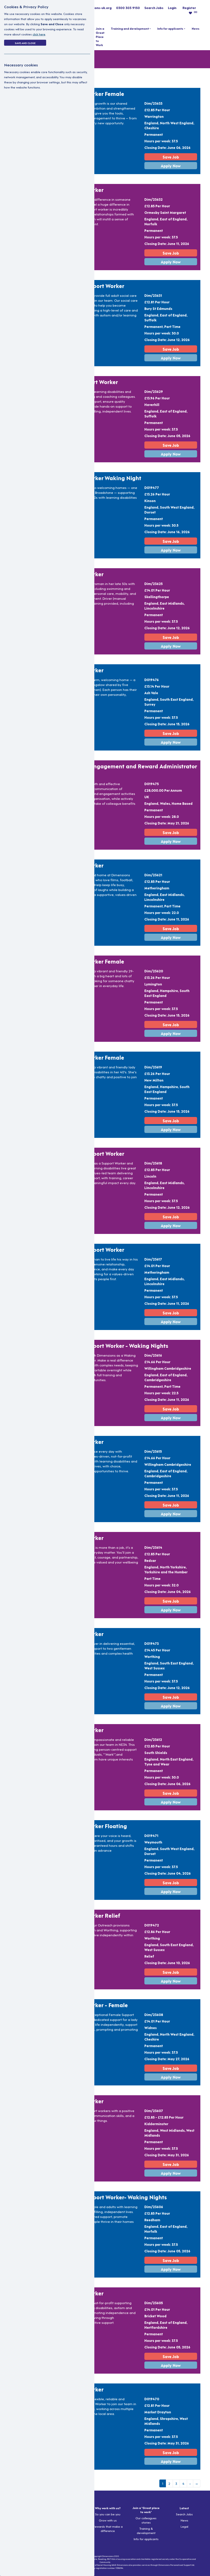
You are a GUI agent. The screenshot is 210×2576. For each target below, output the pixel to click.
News (195, 28)
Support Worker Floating (94, 1826)
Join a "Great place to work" (146, 2510)
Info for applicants (170, 28)
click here (39, 34)
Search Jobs (153, 7)
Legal (184, 2526)
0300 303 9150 (128, 7)
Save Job (171, 157)
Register (189, 7)
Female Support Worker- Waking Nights (114, 2197)
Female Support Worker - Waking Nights (115, 1345)
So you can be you (107, 2514)
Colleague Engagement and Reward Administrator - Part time (129, 770)
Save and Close (25, 43)
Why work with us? (108, 2508)
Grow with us (108, 2520)
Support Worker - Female (95, 2005)
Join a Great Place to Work (100, 36)
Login (172, 7)
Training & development (146, 2530)
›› (197, 2483)
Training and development (130, 28)
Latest (184, 2508)
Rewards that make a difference (108, 2528)
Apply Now (171, 165)
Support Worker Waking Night (101, 478)
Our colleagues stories (146, 2520)
